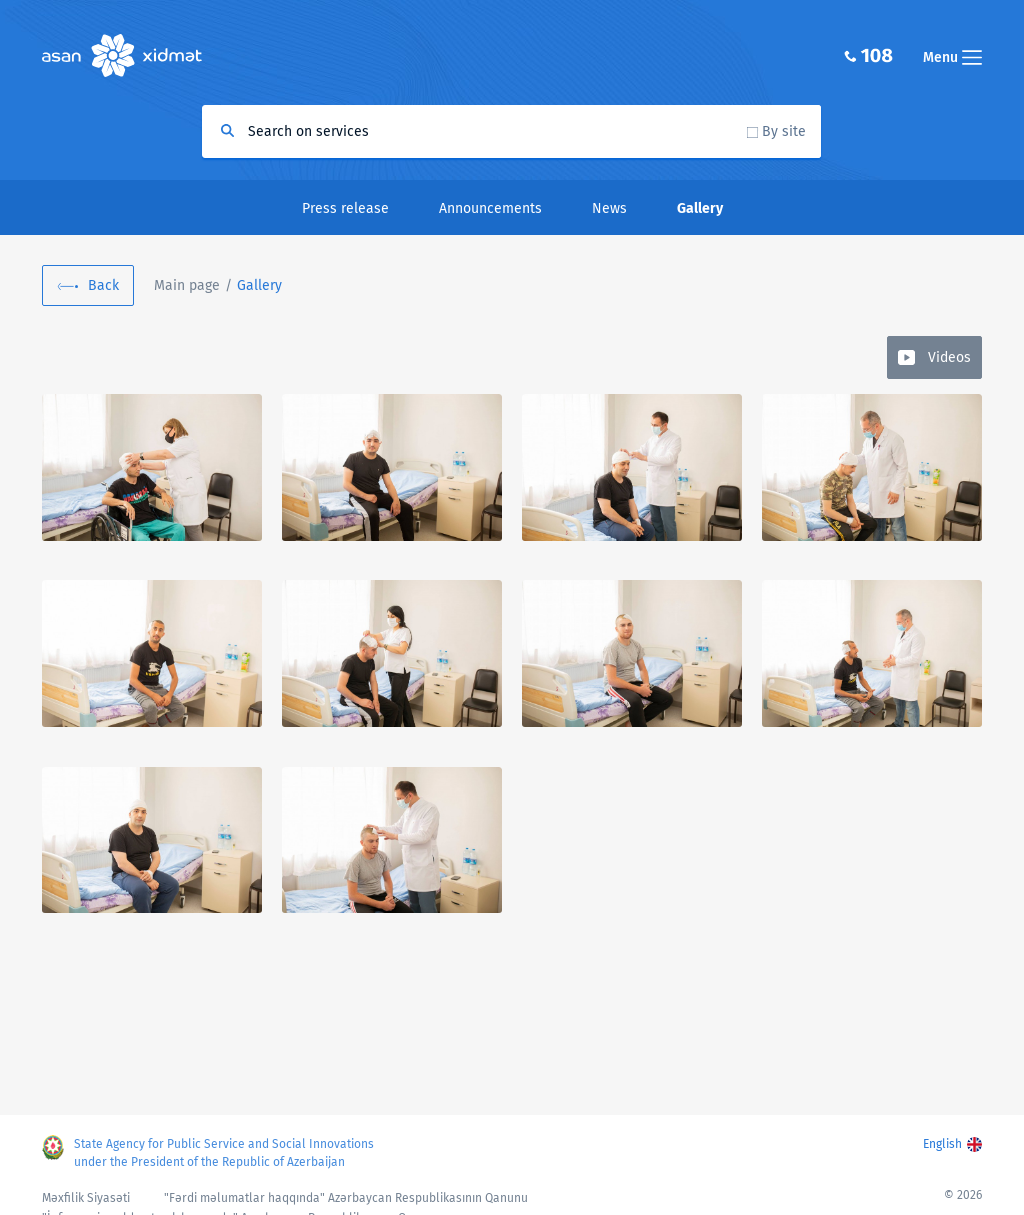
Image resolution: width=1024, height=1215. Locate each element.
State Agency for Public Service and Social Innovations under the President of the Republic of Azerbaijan (224, 1153)
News (609, 208)
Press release (345, 208)
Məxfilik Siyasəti (86, 1198)
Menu (952, 57)
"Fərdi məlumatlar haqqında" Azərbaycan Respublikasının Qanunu (346, 1198)
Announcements (490, 208)
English (942, 1144)
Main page (187, 285)
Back (103, 285)
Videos (949, 357)
